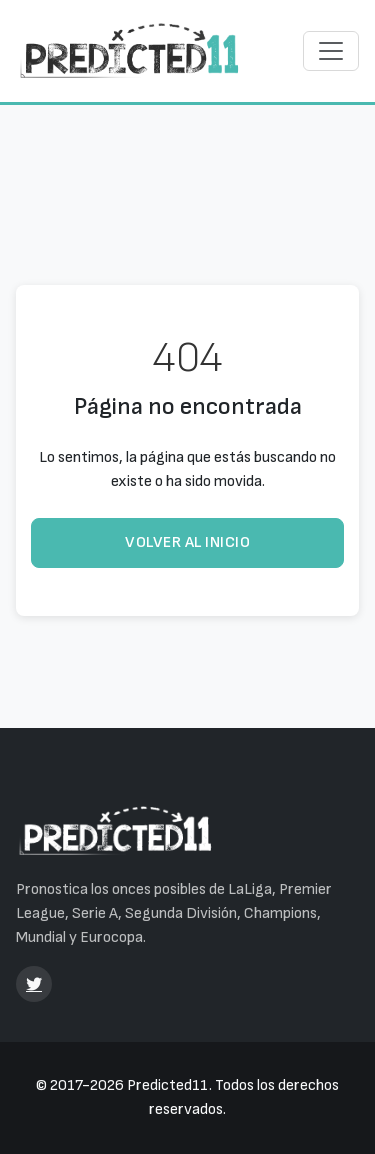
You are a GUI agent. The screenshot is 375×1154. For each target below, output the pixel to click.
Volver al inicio (187, 542)
